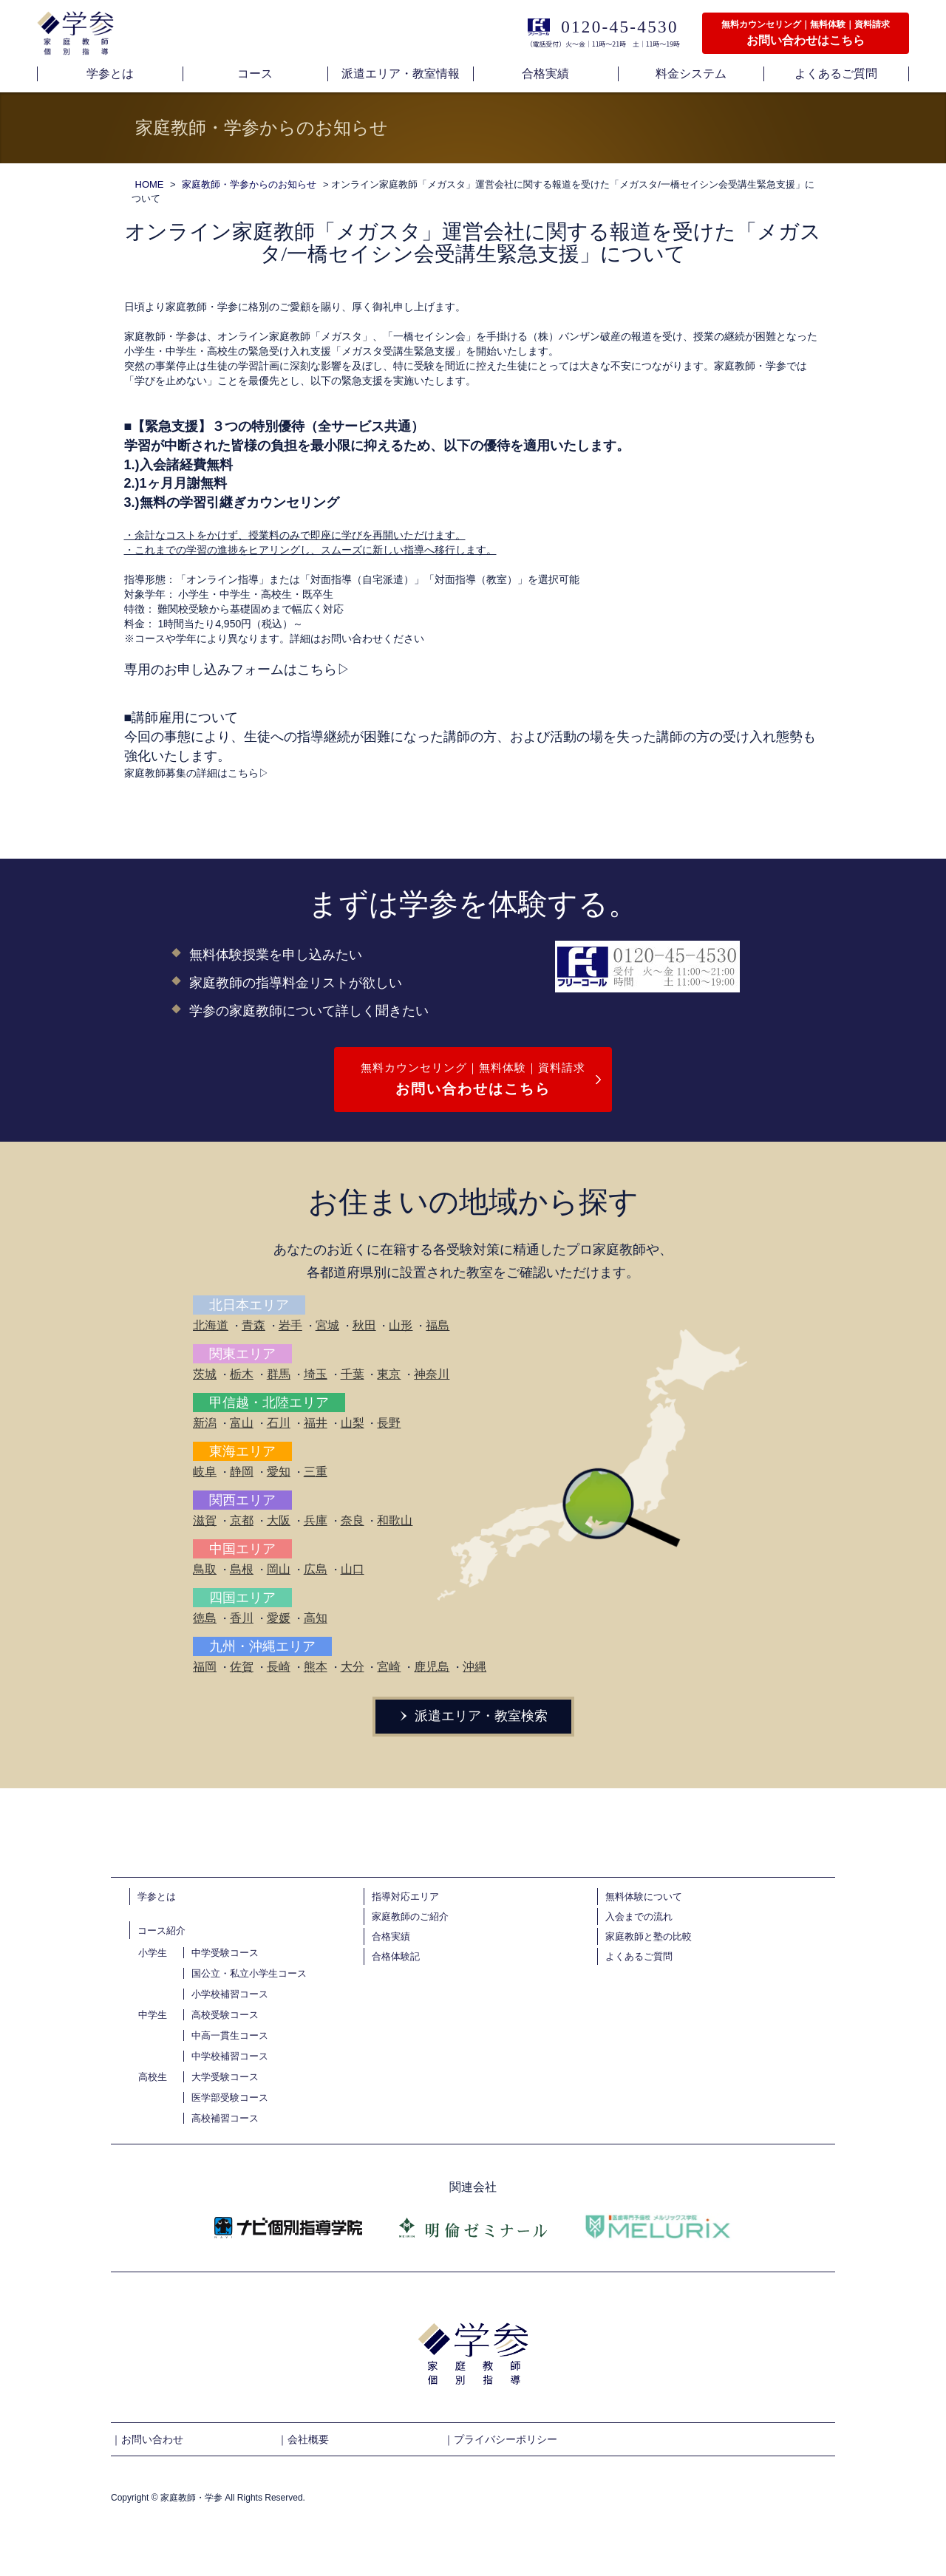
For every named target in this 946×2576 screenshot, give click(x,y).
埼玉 (315, 1374)
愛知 (278, 1471)
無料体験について (643, 1896)
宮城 (327, 1325)
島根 (241, 1569)
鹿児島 (431, 1666)
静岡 (241, 1471)
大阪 (278, 1520)
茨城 (205, 1374)
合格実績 (391, 1936)
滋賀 (205, 1520)
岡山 (278, 1569)
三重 (315, 1471)
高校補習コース (225, 2118)
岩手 (290, 1325)
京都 (241, 1520)
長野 (389, 1423)
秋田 (364, 1325)
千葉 (352, 1374)
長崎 (278, 1666)
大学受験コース (225, 2076)
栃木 (241, 1374)
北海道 (210, 1325)
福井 (315, 1423)
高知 (315, 1618)
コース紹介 (161, 1930)
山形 (400, 1325)
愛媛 (278, 1618)
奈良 (352, 1520)
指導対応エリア (405, 1896)
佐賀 (241, 1666)
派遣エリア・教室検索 (473, 1715)
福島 (437, 1325)
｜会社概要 (303, 2439)
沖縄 (474, 1666)
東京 (389, 1374)
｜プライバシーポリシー (500, 2439)
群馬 (278, 1374)
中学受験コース (225, 1952)
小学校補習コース (229, 1994)
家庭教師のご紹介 (410, 1916)
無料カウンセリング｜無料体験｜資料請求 (473, 1080)
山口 (352, 1569)
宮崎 (389, 1666)
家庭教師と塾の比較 (648, 1936)
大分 (352, 1666)
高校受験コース (225, 2014)
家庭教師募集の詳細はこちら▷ (196, 773)
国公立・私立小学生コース (249, 1973)
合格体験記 (396, 1956)
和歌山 (394, 1520)
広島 (315, 1569)
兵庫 (315, 1520)
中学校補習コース (229, 2056)
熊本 (315, 1666)
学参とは (156, 1896)
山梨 (352, 1423)
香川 (241, 1618)
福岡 (205, 1666)
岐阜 (205, 1471)
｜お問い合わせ (147, 2439)
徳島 (205, 1618)
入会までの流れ (639, 1916)
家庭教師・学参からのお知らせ (249, 184)
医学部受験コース (229, 2097)
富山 (241, 1423)
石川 (278, 1423)
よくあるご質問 (639, 1956)
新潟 (205, 1423)
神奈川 (431, 1374)
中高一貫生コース (229, 2035)
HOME (149, 184)
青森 (253, 1325)
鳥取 (205, 1569)
